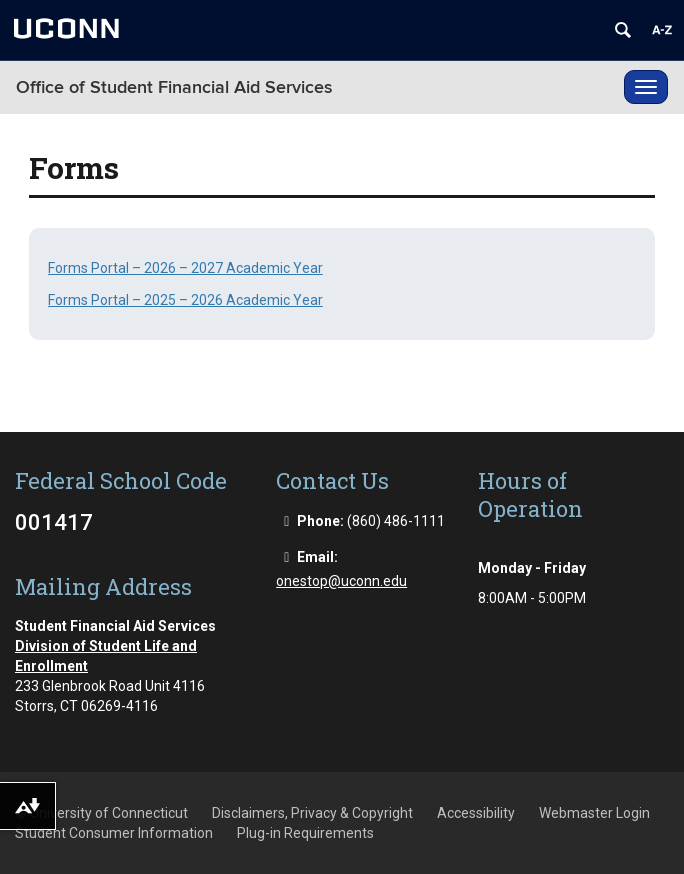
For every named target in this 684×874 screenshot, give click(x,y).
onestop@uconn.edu (341, 581)
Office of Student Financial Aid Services (174, 87)
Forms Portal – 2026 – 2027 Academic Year (185, 268)
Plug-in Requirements (305, 833)
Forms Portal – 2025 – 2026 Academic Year (185, 300)
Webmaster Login (594, 813)
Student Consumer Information (114, 833)
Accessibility (476, 813)
